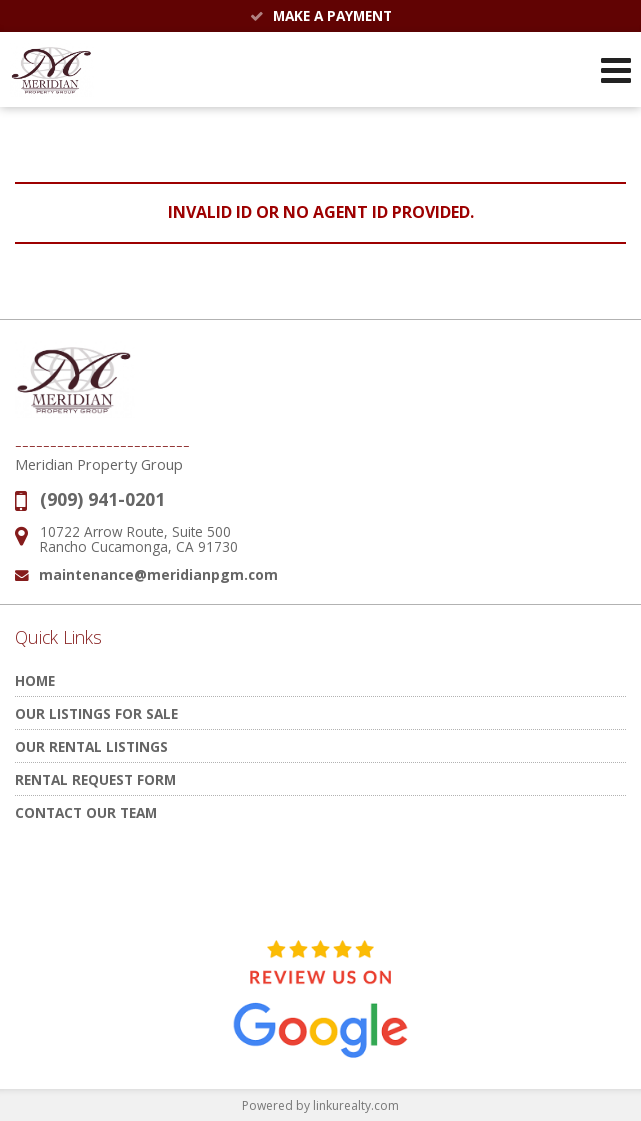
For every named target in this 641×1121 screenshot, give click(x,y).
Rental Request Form (95, 779)
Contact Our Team (86, 812)
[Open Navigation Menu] (616, 70)
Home (35, 680)
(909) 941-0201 (102, 499)
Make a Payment (321, 15)
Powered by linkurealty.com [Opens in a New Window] (320, 1105)
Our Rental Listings (91, 746)
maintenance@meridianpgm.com (158, 574)
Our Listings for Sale (96, 713)
